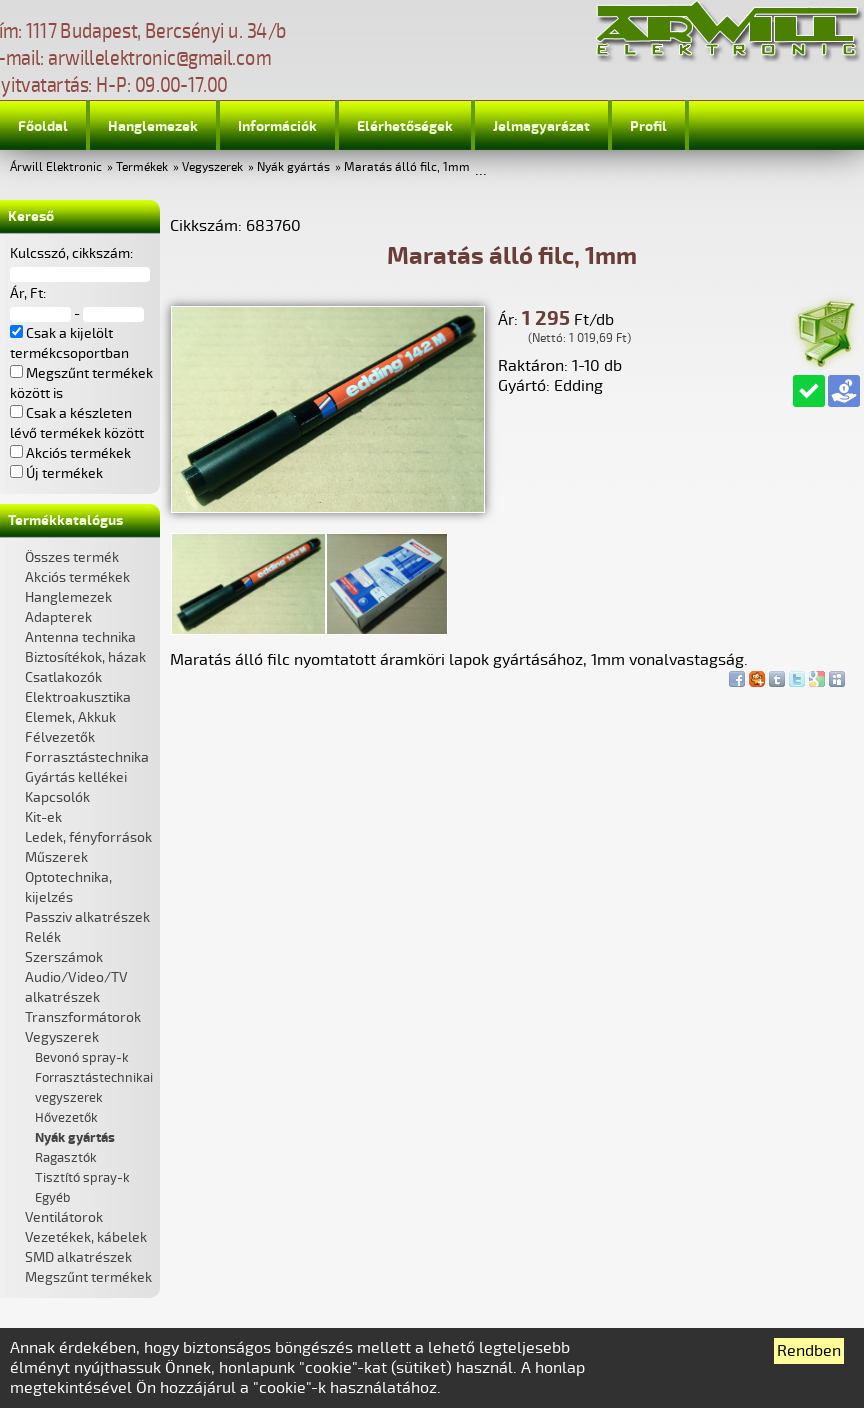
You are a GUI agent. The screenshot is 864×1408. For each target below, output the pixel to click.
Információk (277, 126)
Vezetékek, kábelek (86, 1237)
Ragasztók (66, 1158)
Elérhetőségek (405, 126)
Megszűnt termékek (88, 1277)
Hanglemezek (153, 126)
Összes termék (72, 557)
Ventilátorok (64, 1217)
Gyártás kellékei (76, 777)
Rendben (809, 1351)
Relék (43, 937)
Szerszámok (64, 957)
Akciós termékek (77, 577)
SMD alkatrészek (78, 1257)
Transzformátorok (83, 1017)
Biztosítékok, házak (85, 657)
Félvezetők (60, 737)
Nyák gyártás (293, 167)
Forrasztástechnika (87, 757)
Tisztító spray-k (82, 1178)
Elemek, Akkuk (70, 717)
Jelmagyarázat (541, 126)
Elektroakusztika (78, 697)
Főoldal (43, 126)
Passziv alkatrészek (87, 917)
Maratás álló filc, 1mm (407, 167)
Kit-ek (43, 817)
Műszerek (56, 857)
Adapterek (58, 617)
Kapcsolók (57, 797)
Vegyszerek (212, 167)
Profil (648, 126)
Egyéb (52, 1198)
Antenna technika (80, 637)
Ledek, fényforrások (88, 837)
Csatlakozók (63, 677)
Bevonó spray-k (82, 1058)
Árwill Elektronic (56, 167)
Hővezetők (66, 1118)
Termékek (142, 167)
